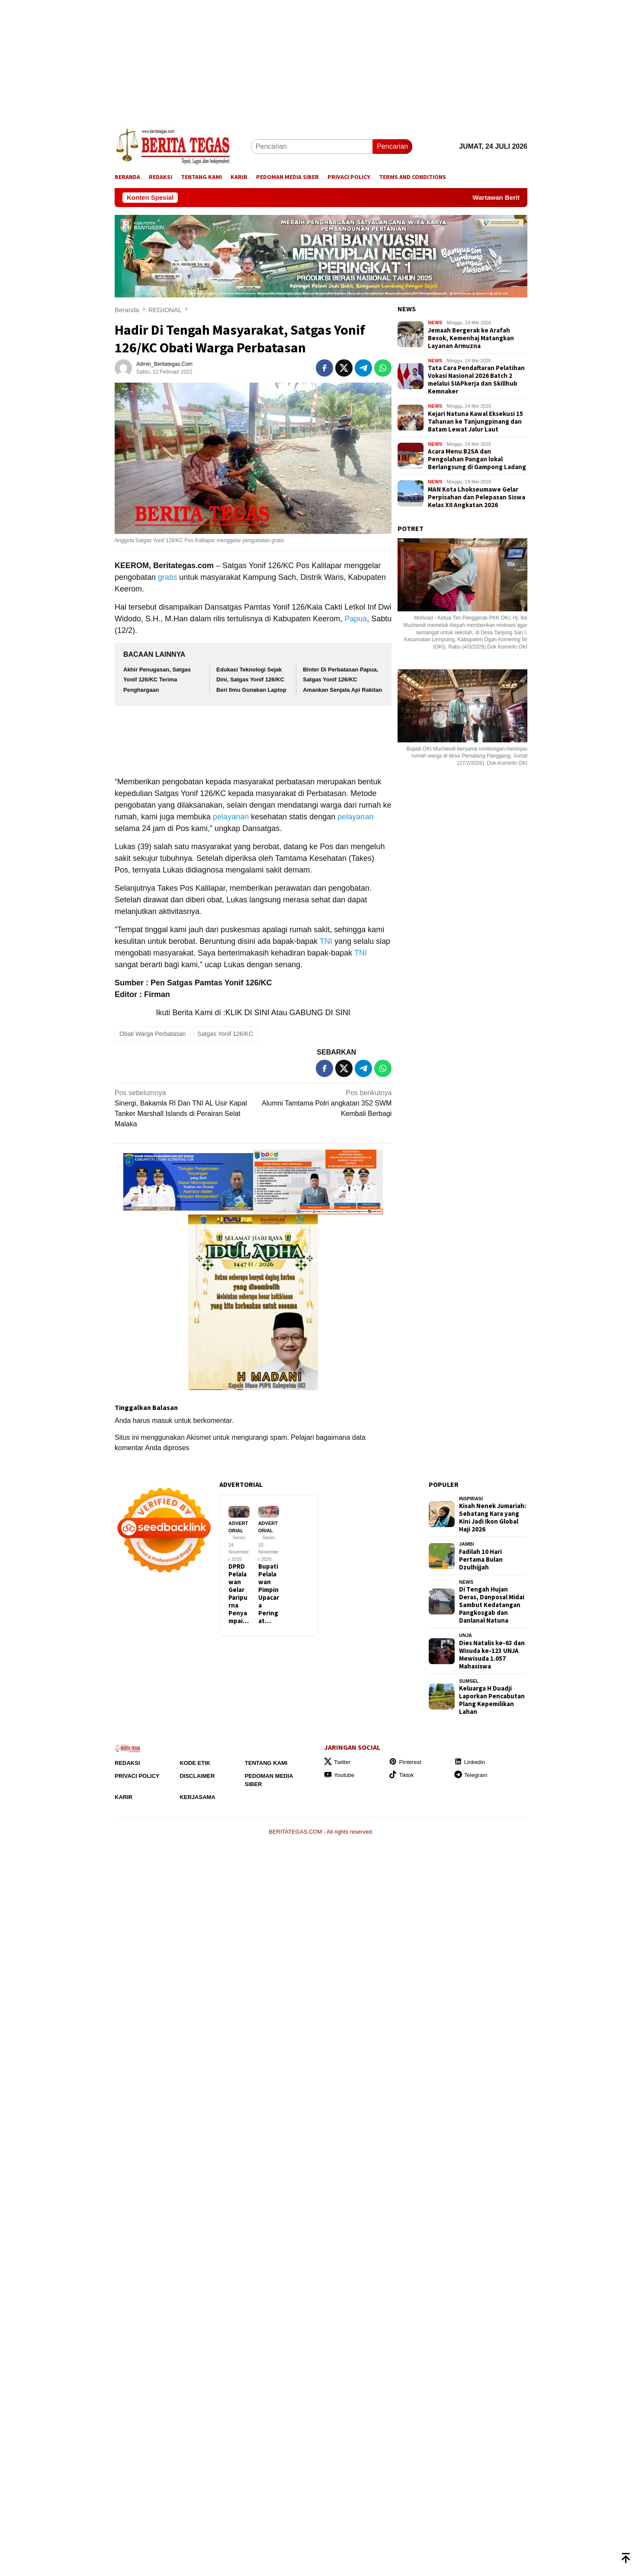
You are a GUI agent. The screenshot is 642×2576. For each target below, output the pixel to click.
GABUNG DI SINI (319, 1012)
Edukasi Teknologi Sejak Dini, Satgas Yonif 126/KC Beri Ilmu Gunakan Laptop (251, 679)
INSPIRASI (471, 1498)
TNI (326, 941)
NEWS (407, 308)
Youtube (339, 1775)
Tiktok (401, 1775)
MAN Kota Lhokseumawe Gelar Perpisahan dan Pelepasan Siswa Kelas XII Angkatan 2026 (476, 497)
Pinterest (405, 1762)
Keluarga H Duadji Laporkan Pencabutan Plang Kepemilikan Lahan (492, 1700)
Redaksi (127, 1763)
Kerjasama (197, 1797)
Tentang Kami (266, 1763)
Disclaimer (197, 1776)
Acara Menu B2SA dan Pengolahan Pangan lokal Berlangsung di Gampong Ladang (477, 459)
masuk (162, 1420)
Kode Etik (195, 1763)
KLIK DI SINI (247, 1012)
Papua (355, 618)
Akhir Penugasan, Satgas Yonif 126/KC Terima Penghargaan (157, 679)
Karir (123, 1797)
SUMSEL (469, 1681)
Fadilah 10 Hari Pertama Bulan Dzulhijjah (481, 1559)
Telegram (470, 1775)
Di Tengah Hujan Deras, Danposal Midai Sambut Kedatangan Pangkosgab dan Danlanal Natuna (491, 1604)
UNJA (465, 1635)
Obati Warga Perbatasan (152, 1033)
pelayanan (231, 816)
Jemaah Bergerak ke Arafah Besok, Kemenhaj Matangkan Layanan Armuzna (471, 338)
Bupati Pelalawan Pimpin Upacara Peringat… (268, 1594)
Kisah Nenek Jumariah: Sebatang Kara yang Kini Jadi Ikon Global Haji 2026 (492, 1517)
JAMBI (466, 1544)
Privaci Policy (137, 1776)
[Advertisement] (259, 60)
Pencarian (392, 146)
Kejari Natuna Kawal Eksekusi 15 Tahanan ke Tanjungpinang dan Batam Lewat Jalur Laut (475, 421)
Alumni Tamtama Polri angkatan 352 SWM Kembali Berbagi (325, 1102)
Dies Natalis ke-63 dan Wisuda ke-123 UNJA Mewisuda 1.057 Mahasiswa (492, 1654)
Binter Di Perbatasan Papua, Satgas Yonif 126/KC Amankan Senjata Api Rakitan (342, 679)
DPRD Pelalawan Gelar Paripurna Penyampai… (238, 1594)
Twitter (337, 1762)
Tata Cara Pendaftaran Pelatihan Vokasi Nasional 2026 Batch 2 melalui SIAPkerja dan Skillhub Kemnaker (476, 379)
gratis (167, 577)
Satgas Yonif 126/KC (225, 1033)
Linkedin (469, 1762)
